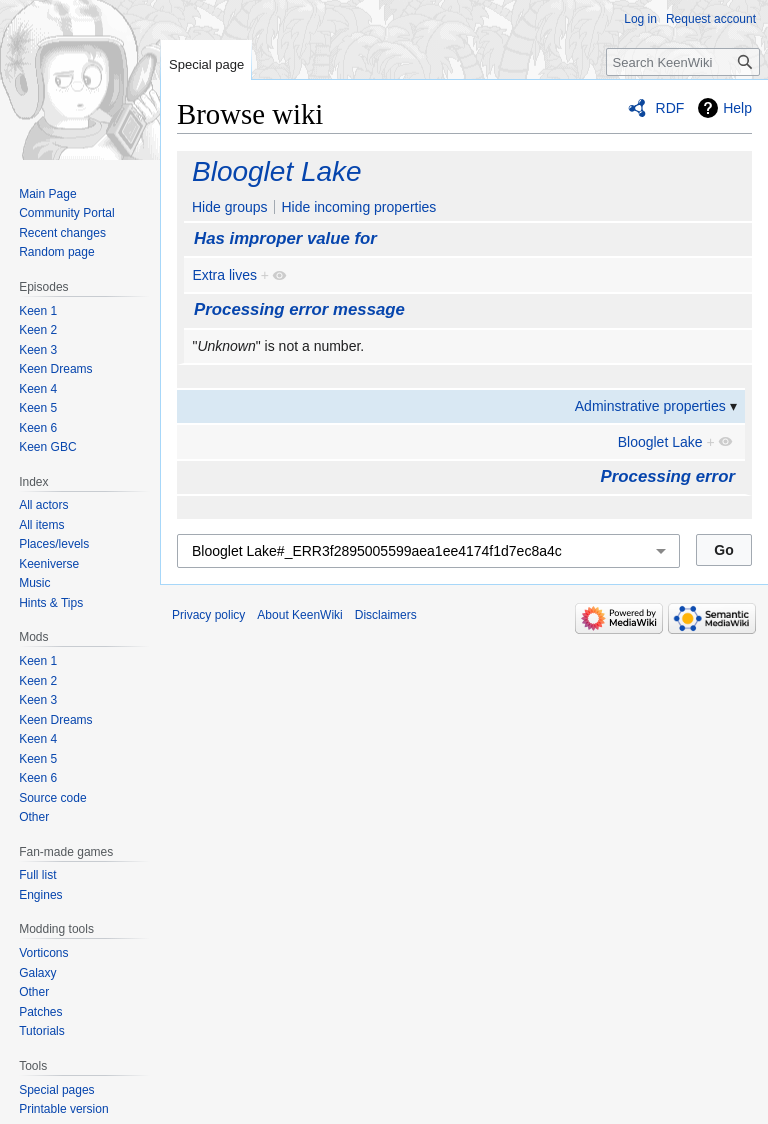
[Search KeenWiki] (683, 62)
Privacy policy (208, 615)
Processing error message (299, 309)
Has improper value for (285, 238)
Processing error (668, 476)
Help (737, 108)
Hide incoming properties (358, 207)
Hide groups (230, 207)
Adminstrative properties (650, 406)
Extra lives (224, 275)
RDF (670, 108)
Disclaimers (386, 615)
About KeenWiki (299, 615)
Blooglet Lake (277, 171)
